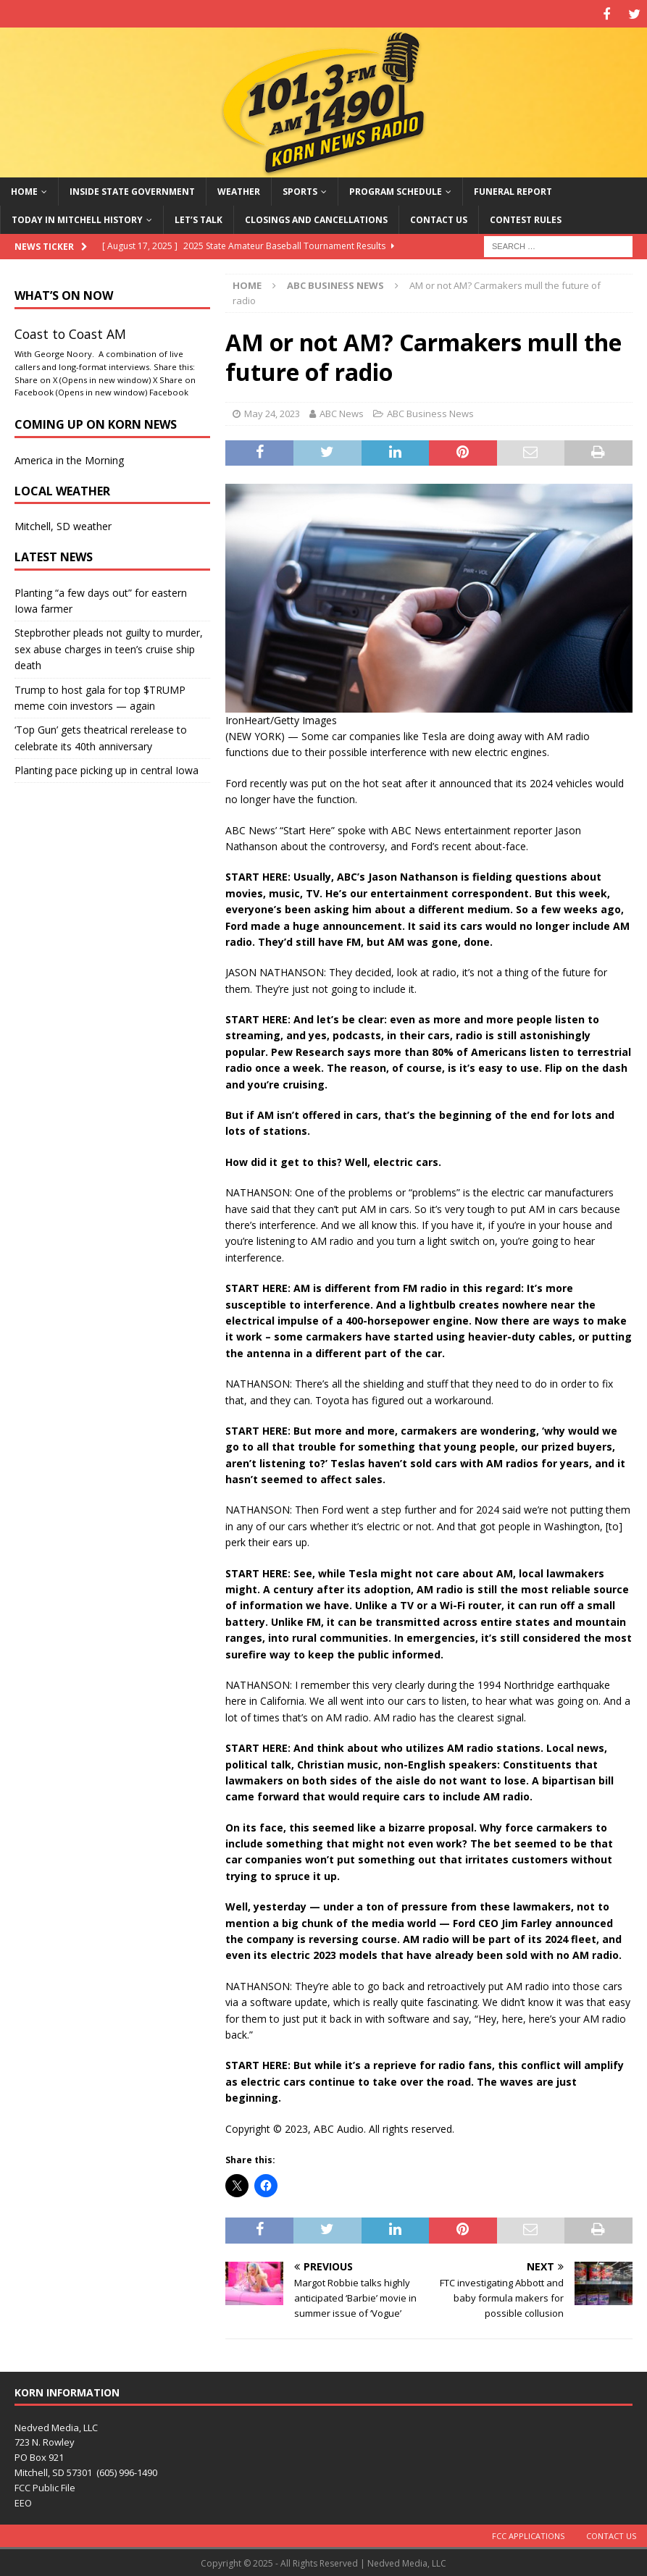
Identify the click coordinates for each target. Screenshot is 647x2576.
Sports (300, 189)
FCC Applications (528, 2533)
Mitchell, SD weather (63, 525)
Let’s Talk (198, 217)
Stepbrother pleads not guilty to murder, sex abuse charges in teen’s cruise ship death (108, 647)
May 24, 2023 (272, 411)
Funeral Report (513, 189)
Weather (238, 189)
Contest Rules (526, 217)
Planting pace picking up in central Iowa (106, 768)
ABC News (342, 411)
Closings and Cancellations (316, 217)
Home (24, 189)
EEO (23, 2500)
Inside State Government (132, 189)
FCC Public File (44, 2485)
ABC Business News (430, 411)
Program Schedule (395, 189)
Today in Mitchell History (77, 217)
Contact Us (438, 217)
